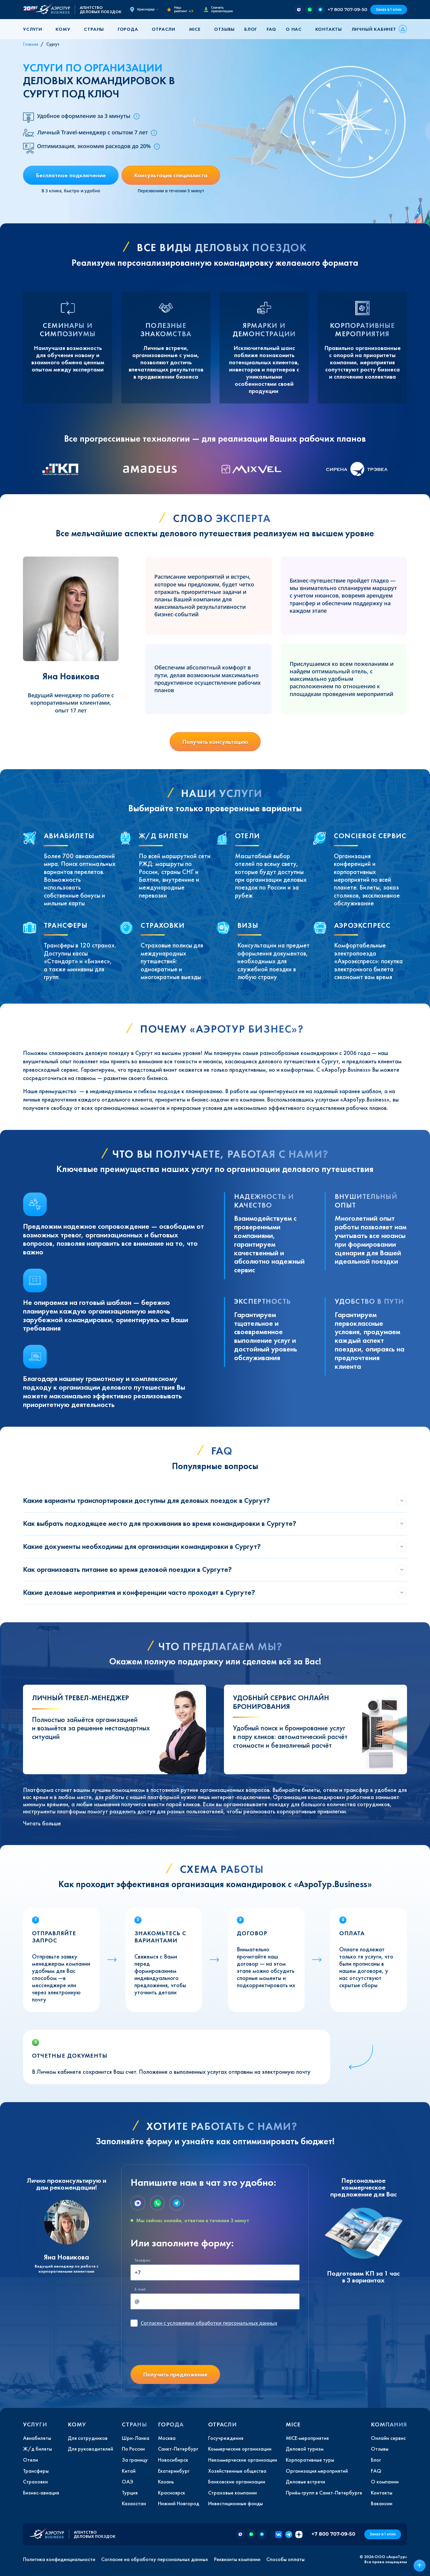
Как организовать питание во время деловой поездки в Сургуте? (127, 1569)
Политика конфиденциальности (59, 2559)
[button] (34, 29)
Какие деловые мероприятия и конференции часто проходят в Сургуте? (139, 1592)
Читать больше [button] (42, 1823)
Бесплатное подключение (71, 175)
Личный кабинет (373, 29)
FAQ (271, 29)
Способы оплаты (285, 2559)
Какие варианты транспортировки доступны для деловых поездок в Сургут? (146, 1500)
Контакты (328, 29)
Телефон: (143, 2260)
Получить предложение (175, 2374)
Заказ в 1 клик (389, 9)
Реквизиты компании (237, 2559)
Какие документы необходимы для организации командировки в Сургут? (142, 1546)
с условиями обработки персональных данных (209, 2323)
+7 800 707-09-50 (347, 9)
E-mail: (140, 2289)
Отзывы (224, 29)
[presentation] (175, 2348)
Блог (250, 29)
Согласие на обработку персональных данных (154, 2559)
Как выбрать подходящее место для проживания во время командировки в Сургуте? (159, 1523)
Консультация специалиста (171, 175)
